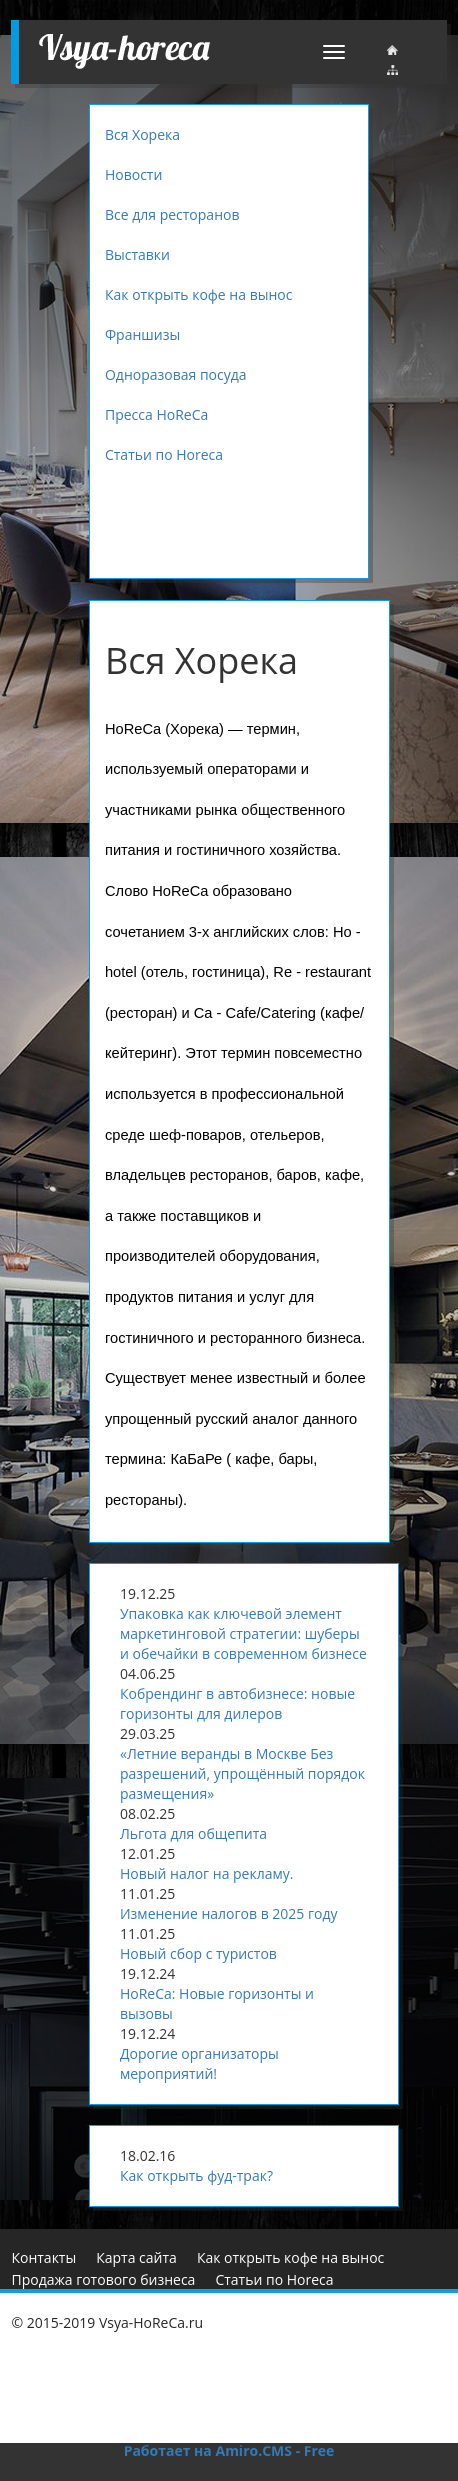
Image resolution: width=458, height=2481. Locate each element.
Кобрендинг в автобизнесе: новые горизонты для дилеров (237, 1703)
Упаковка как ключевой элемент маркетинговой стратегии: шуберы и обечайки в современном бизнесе (243, 1633)
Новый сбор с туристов (198, 1953)
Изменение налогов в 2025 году (229, 1913)
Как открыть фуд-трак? (196, 2175)
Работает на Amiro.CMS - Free (229, 2450)
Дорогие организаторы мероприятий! (199, 2063)
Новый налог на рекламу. (207, 1873)
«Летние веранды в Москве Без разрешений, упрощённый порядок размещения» (242, 1773)
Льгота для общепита (193, 1833)
